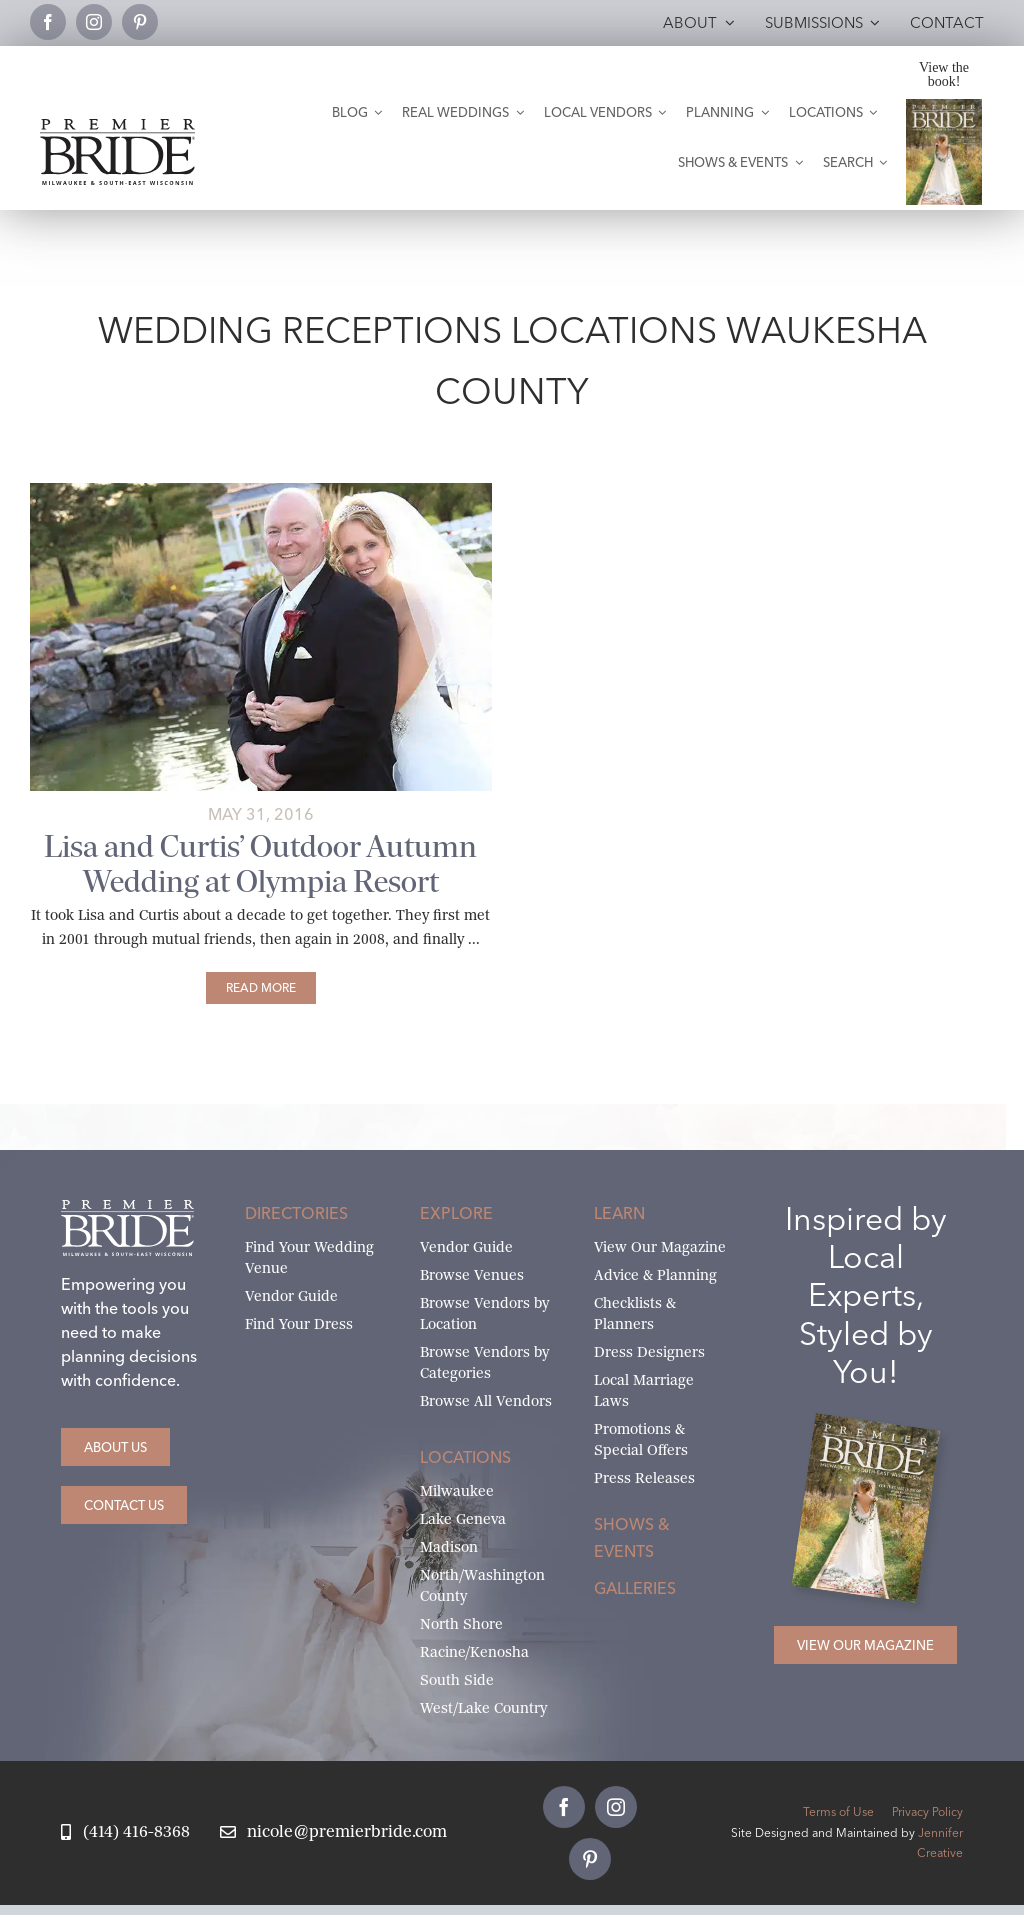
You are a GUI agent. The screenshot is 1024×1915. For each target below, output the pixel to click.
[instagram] (94, 22)
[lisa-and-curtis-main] (261, 490)
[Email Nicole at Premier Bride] (333, 1832)
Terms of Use (838, 1811)
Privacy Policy (927, 1811)
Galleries (635, 1588)
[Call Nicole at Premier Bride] (125, 1832)
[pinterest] (140, 22)
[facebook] (48, 22)
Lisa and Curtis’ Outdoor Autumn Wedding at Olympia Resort (260, 864)
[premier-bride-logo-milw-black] (117, 126)
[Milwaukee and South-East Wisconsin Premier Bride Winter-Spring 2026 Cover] (944, 106)
